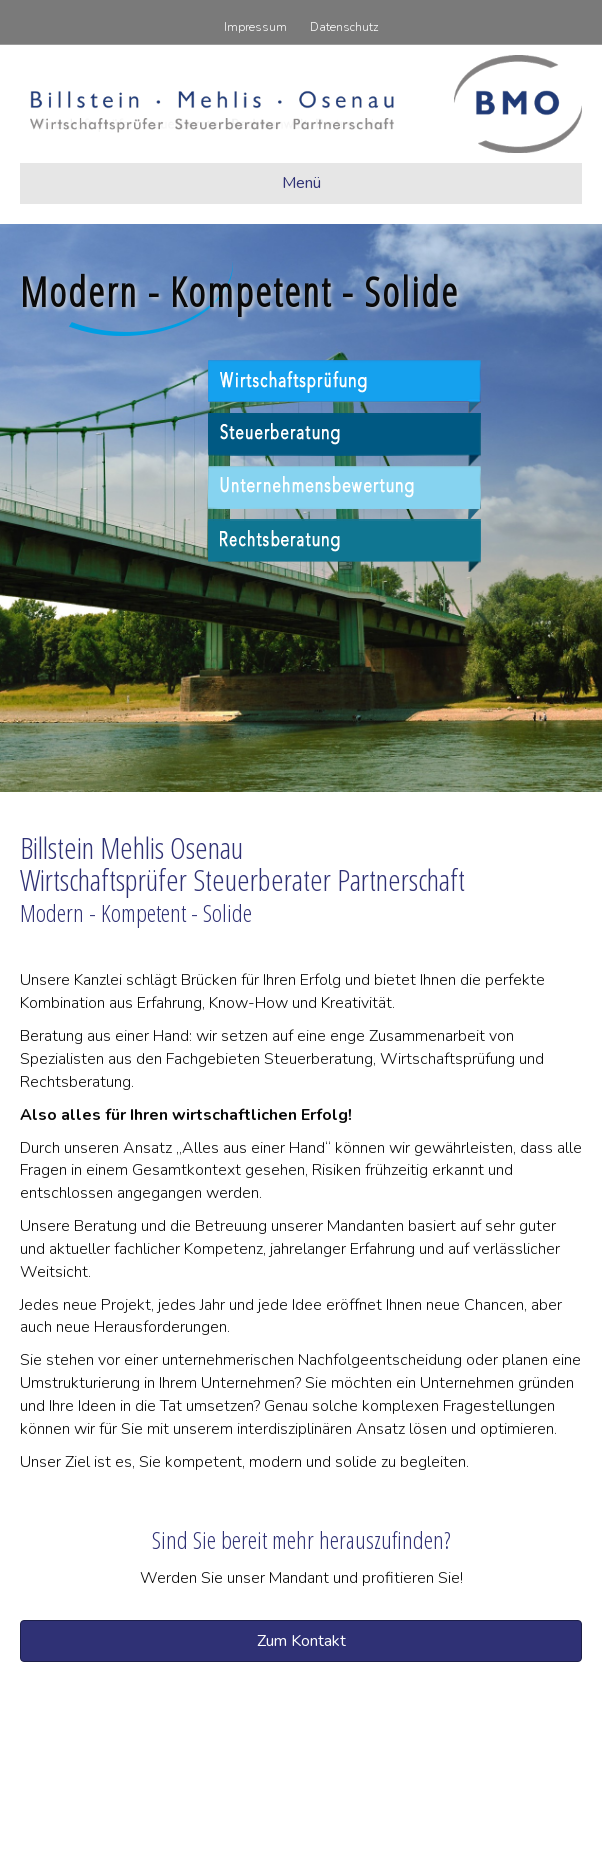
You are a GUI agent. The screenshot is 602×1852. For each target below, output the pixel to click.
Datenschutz (344, 27)
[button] (301, 1641)
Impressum (255, 27)
